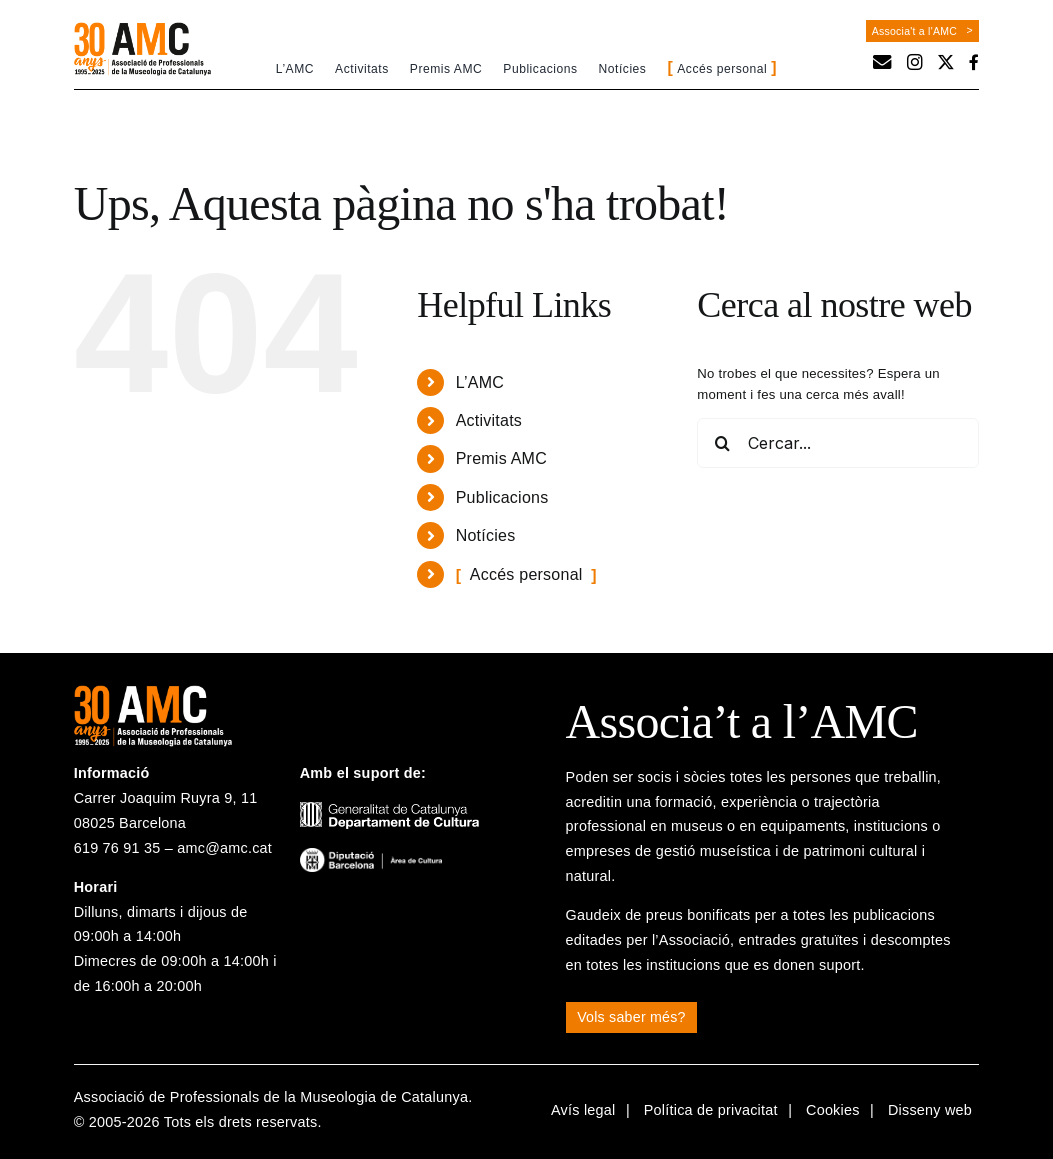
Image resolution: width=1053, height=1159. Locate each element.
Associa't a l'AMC (914, 31)
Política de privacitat (711, 1110)
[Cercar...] (838, 443)
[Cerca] (722, 443)
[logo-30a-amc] (142, 29)
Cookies (833, 1110)
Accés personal (526, 574)
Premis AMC (501, 458)
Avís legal (583, 1110)
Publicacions (502, 497)
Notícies (486, 535)
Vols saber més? (631, 1017)
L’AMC (480, 382)
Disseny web (930, 1110)
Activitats (489, 420)
